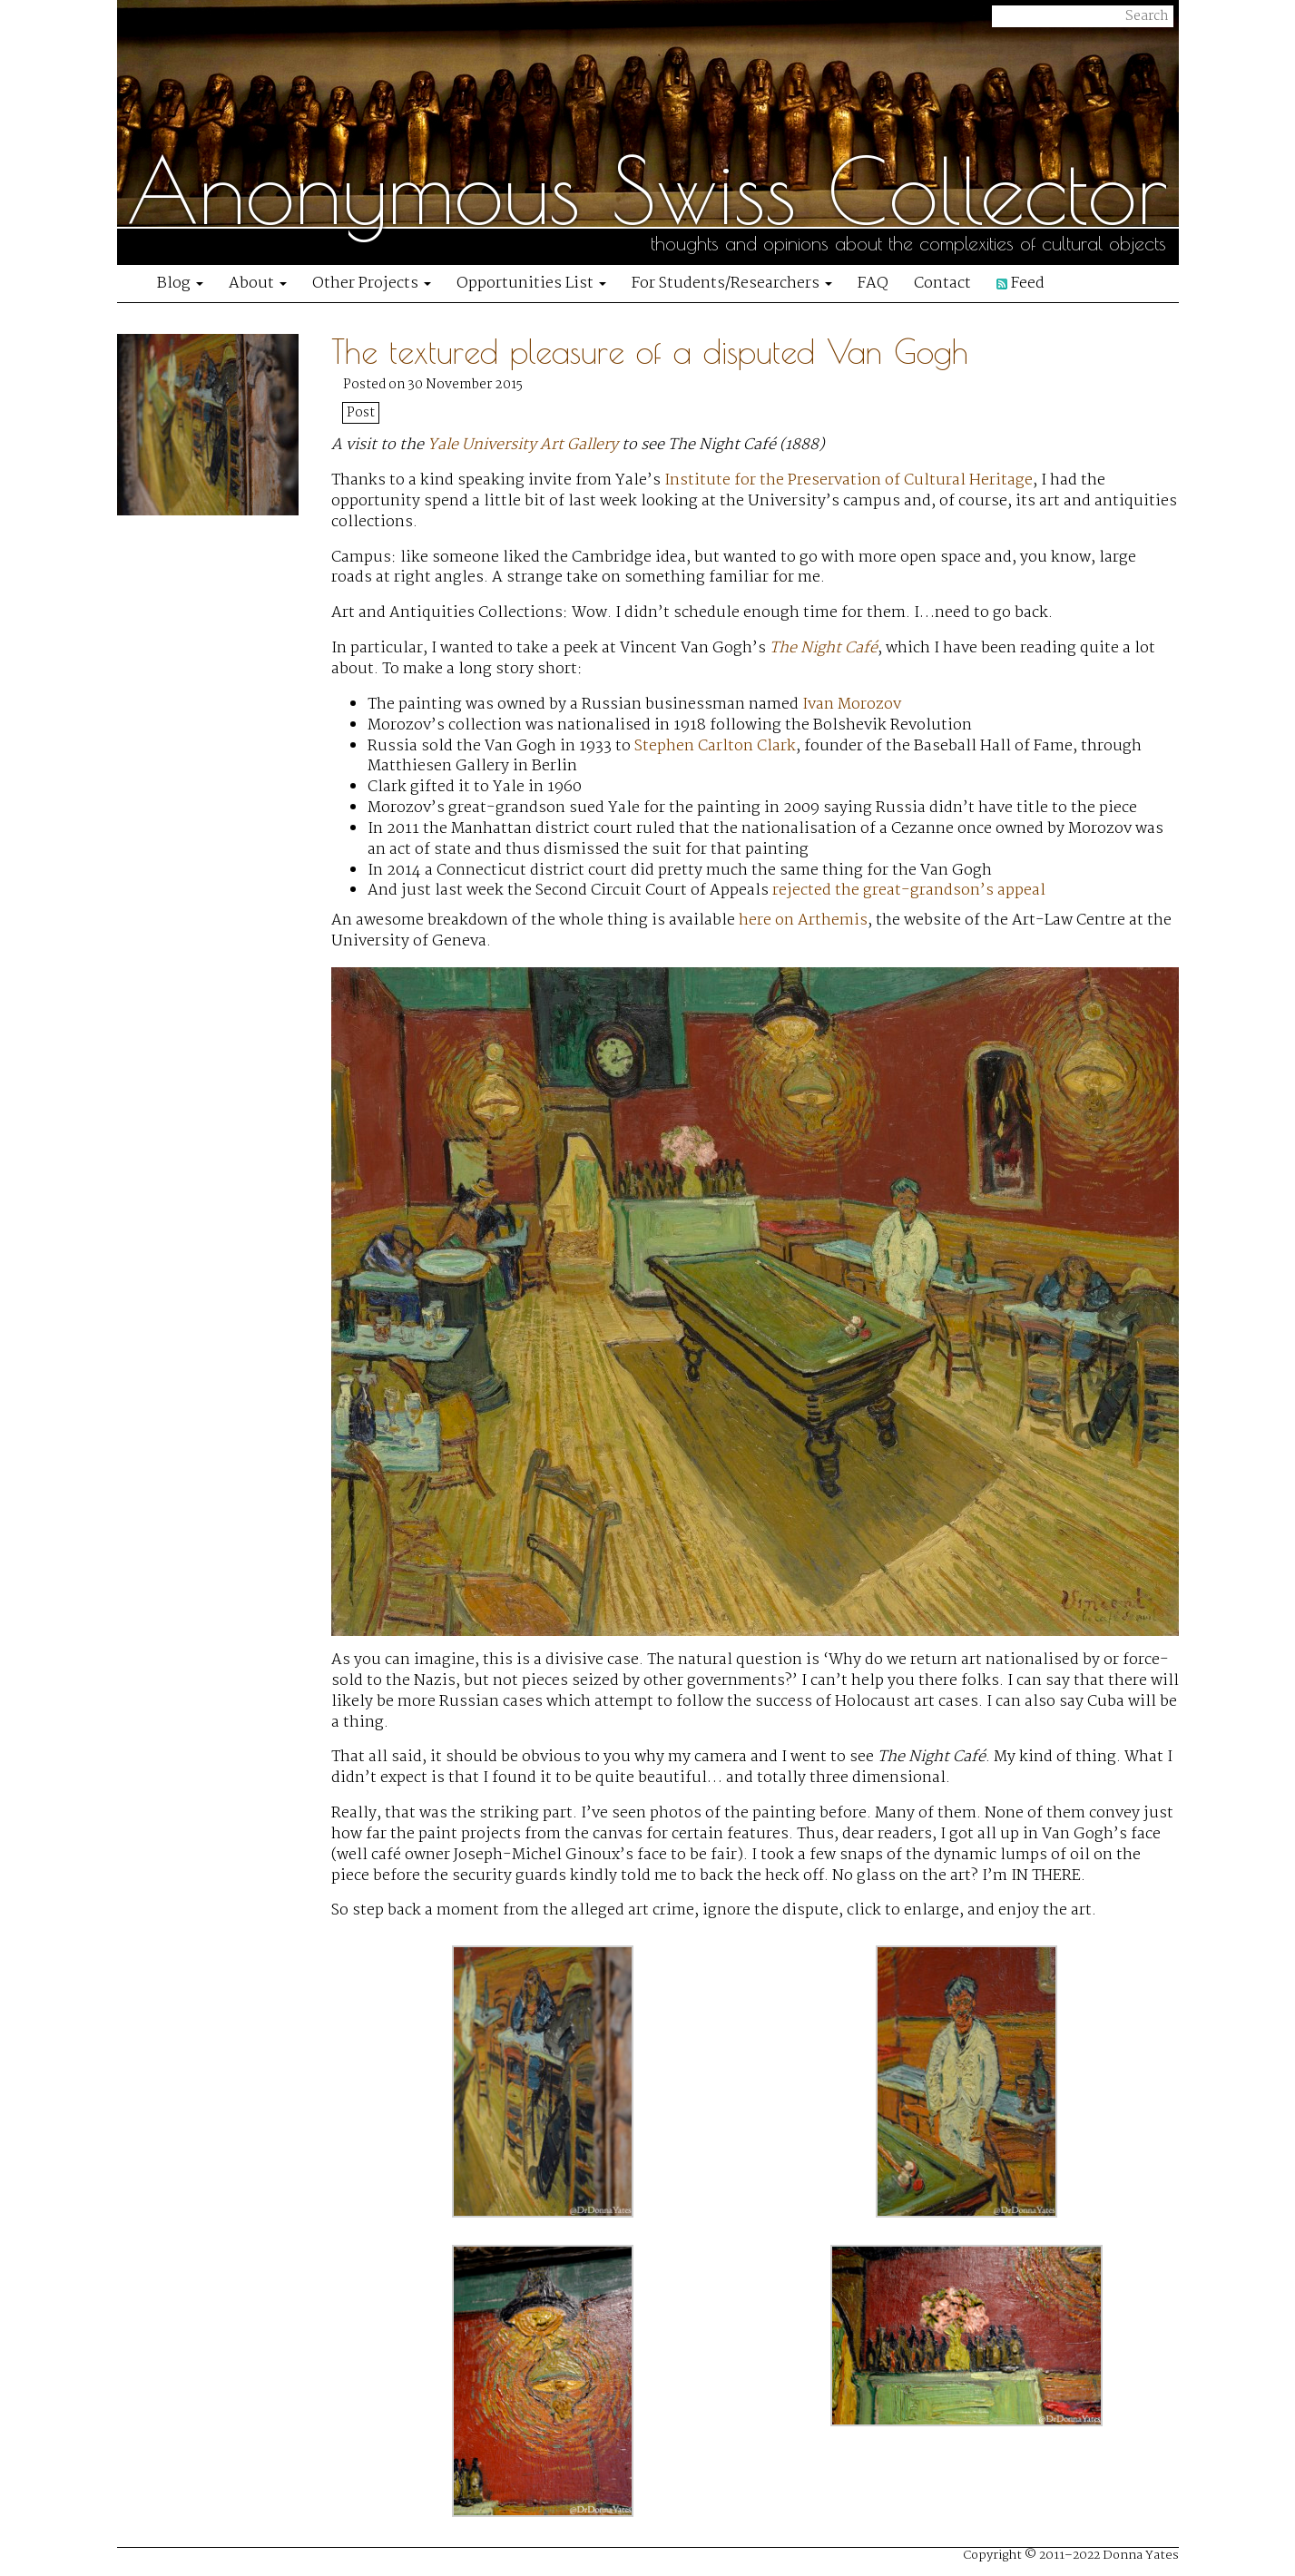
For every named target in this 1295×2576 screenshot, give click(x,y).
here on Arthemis (803, 920)
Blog (180, 283)
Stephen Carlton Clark (715, 746)
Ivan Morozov (851, 704)
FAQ (873, 283)
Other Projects (371, 283)
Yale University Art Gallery (522, 445)
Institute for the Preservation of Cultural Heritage (848, 480)
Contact (942, 283)
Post (361, 413)
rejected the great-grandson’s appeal (908, 890)
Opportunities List (531, 283)
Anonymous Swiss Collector (647, 190)
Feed (1020, 283)
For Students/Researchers (732, 283)
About (258, 283)
